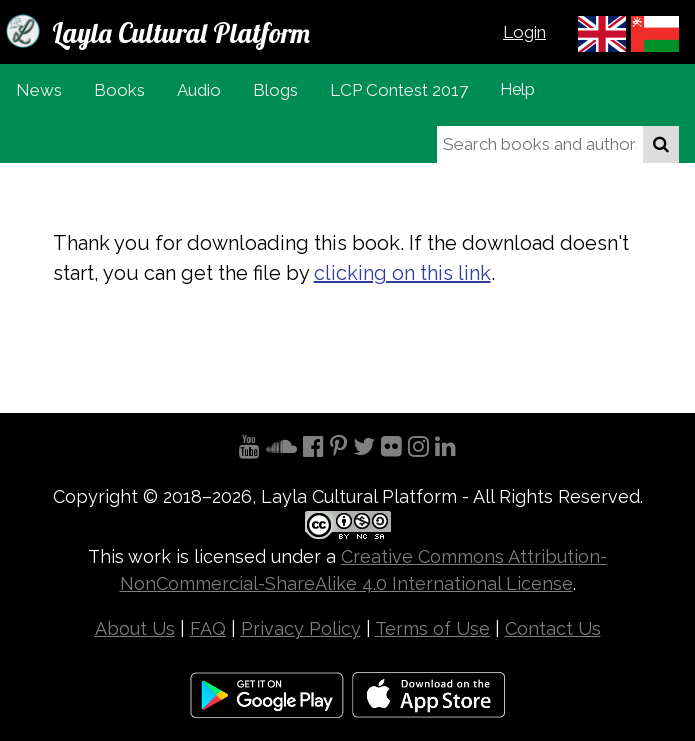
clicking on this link (402, 273)
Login (524, 32)
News (39, 90)
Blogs (275, 90)
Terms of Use (432, 628)
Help (517, 89)
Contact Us (553, 628)
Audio (199, 90)
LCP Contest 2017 (399, 90)
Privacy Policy (301, 628)
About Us (135, 628)
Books (119, 90)
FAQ (208, 628)
